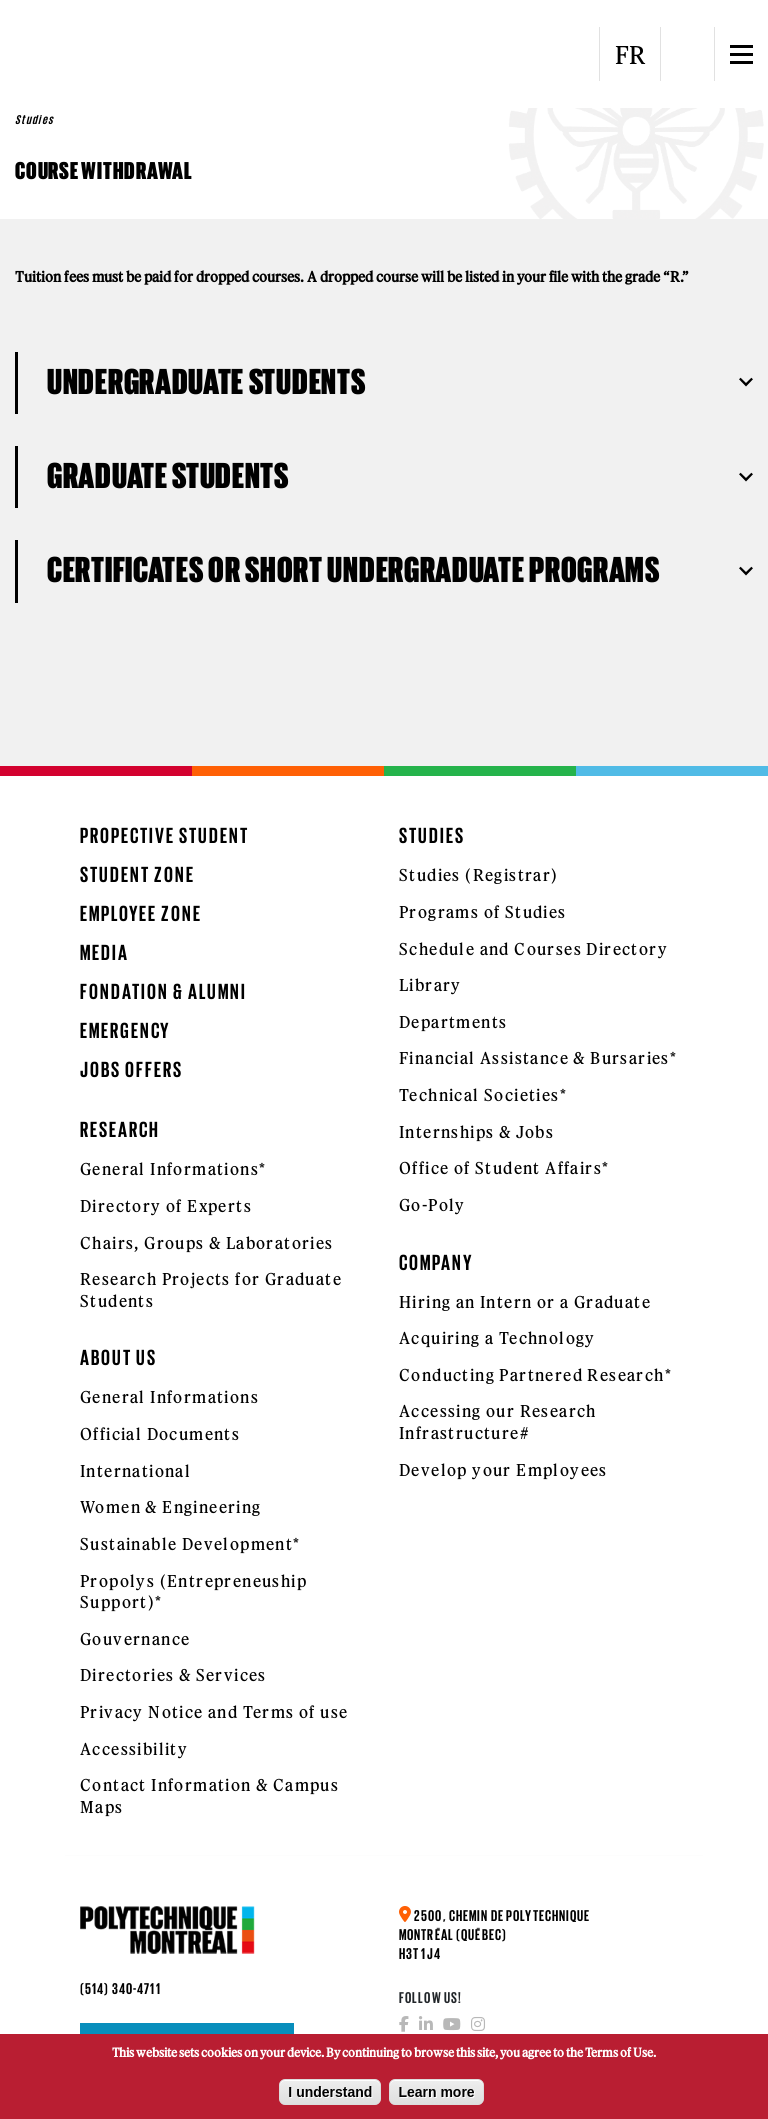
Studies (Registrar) (479, 875)
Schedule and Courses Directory (533, 949)
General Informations (169, 1397)
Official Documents (160, 1434)
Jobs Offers (131, 1069)
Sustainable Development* (190, 1544)
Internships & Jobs (476, 1132)
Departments (453, 1022)
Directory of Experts (166, 1206)
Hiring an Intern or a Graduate (525, 1302)
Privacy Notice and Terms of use (214, 1712)
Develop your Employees (503, 1470)
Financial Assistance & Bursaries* (538, 1058)
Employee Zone (141, 913)
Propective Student (164, 835)
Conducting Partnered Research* (535, 1375)
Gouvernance (135, 1639)
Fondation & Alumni (163, 991)
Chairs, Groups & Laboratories (207, 1243)
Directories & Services (173, 1675)
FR (630, 55)
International (135, 1471)
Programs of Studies (483, 912)
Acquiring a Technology (497, 1338)
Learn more (436, 2098)
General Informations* (173, 1169)
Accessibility (134, 1749)
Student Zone (137, 874)
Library (430, 985)
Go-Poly (432, 1205)
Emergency (125, 1030)
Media (104, 952)
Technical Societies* (483, 1095)
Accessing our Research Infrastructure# (498, 1422)
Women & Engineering (171, 1507)
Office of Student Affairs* (504, 1168)
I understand (330, 2098)
